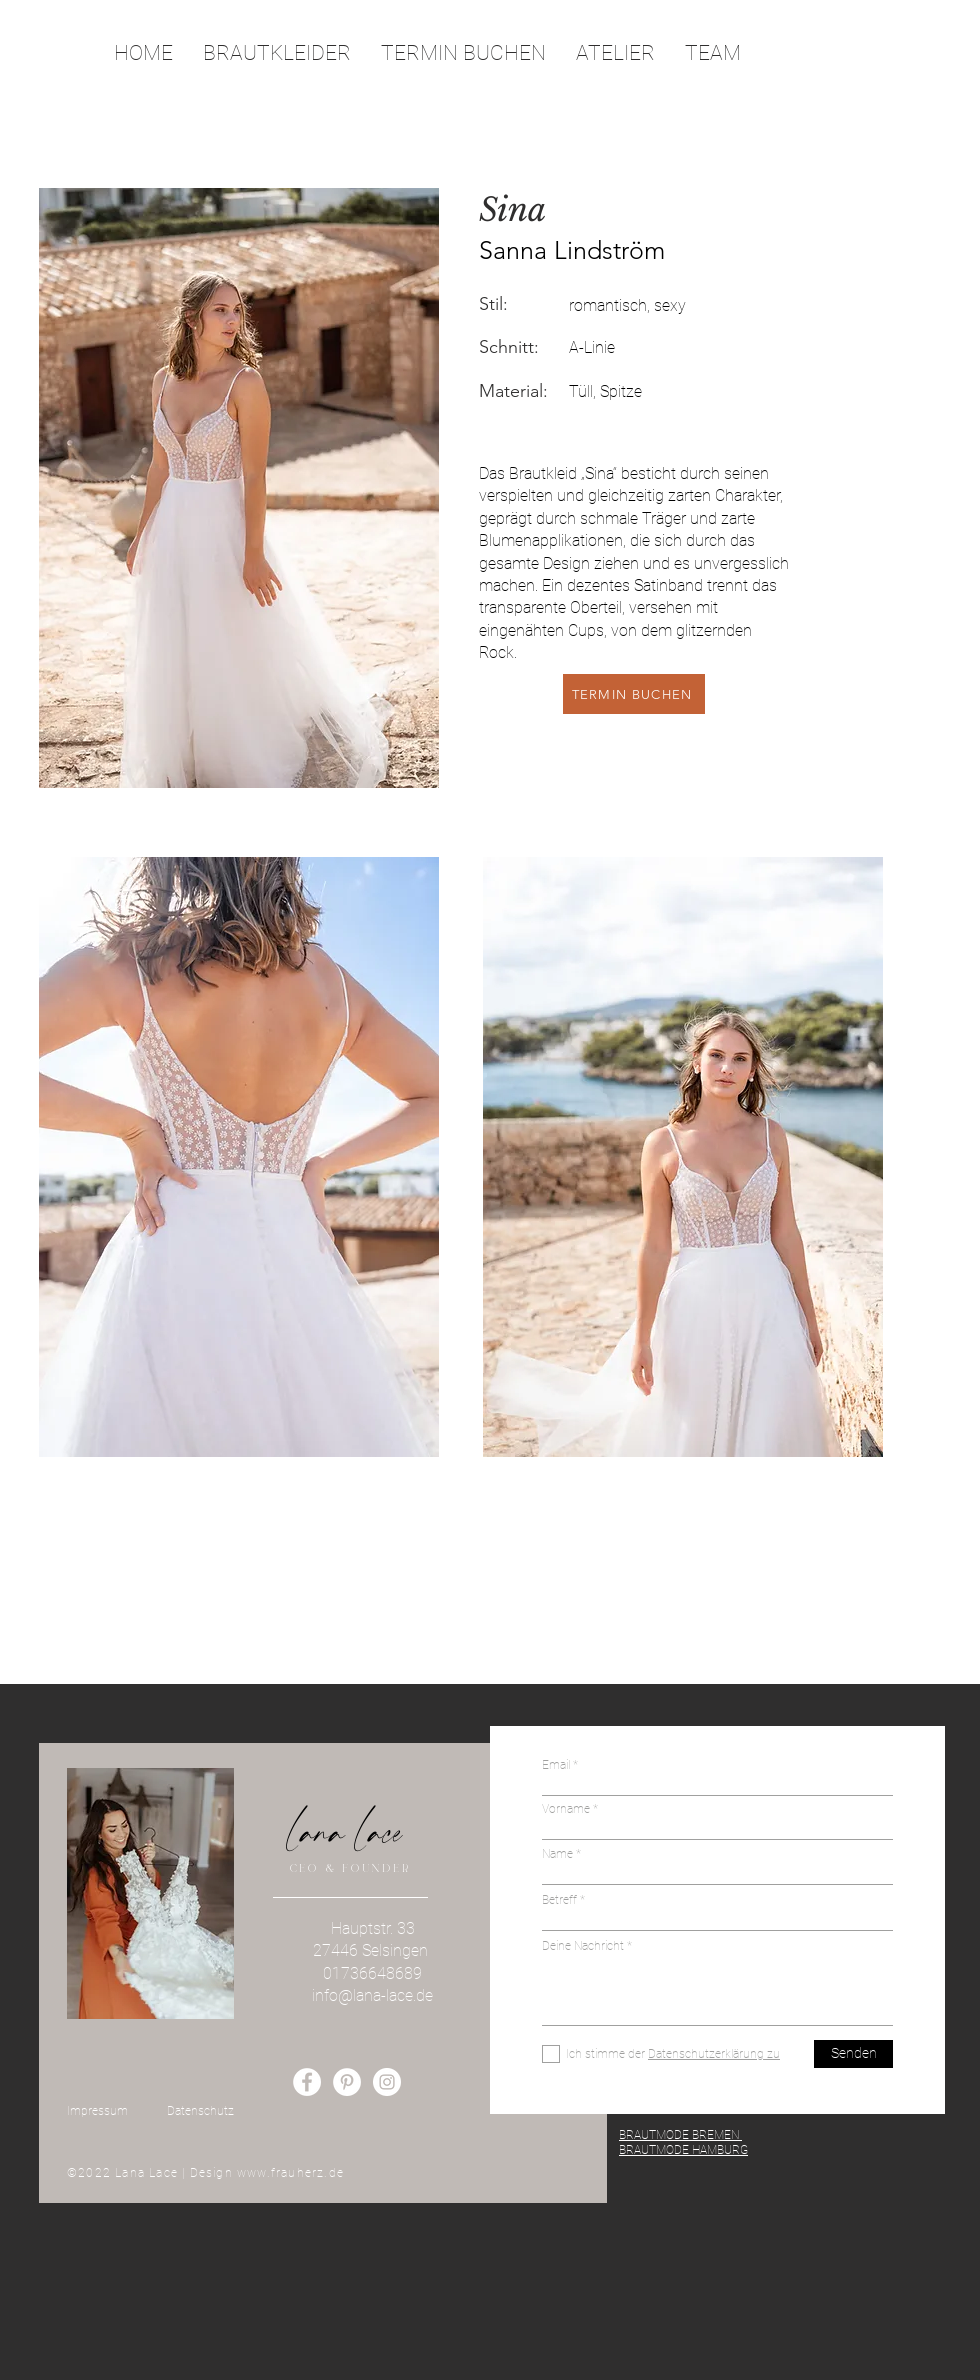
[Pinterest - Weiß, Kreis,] (347, 2082)
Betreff (559, 1900)
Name (557, 1854)
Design (213, 2173)
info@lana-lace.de (372, 1995)
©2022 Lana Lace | (128, 2173)
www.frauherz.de (290, 2173)
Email (557, 1765)
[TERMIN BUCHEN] (634, 694)
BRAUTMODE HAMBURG (683, 2150)
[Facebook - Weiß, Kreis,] (307, 2082)
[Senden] (853, 2054)
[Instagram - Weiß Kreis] (387, 2082)
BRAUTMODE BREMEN (680, 2135)
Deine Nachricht (584, 1946)
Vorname (566, 1809)
